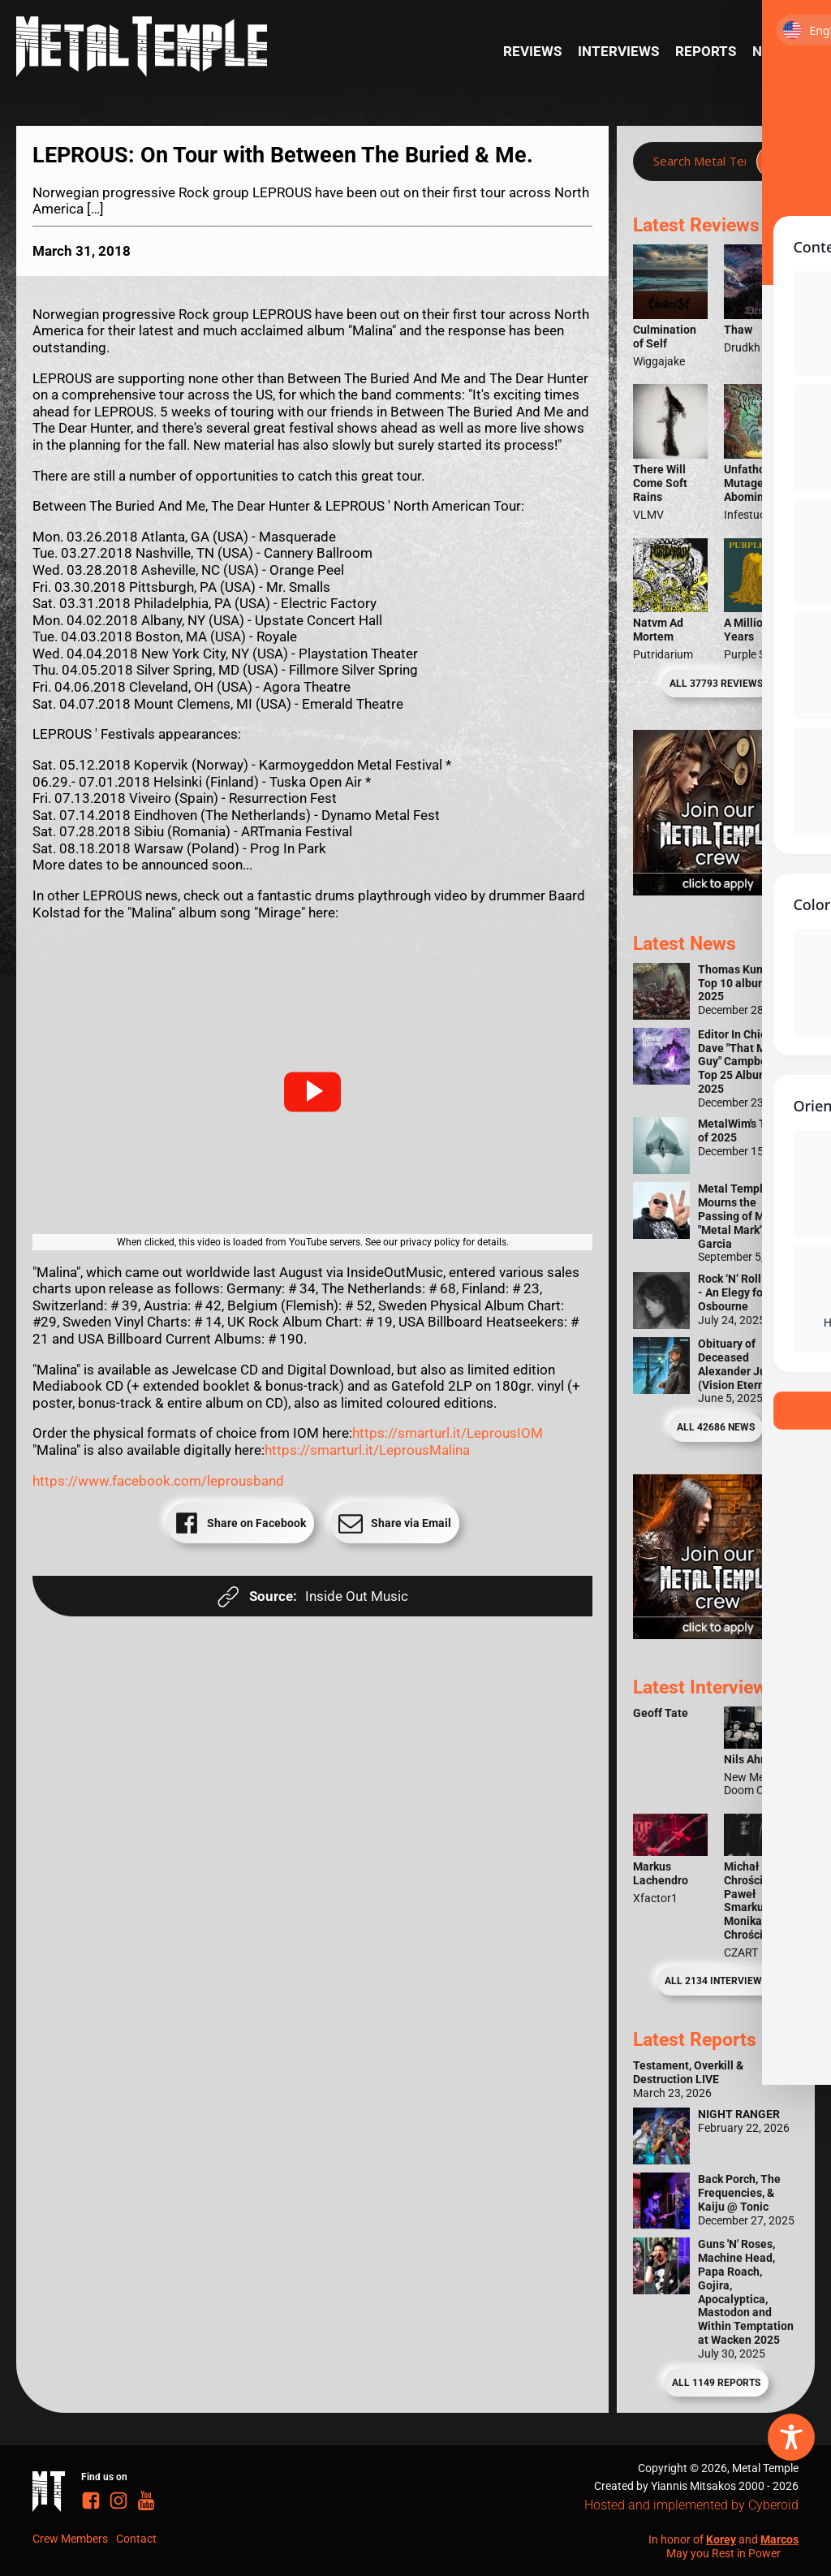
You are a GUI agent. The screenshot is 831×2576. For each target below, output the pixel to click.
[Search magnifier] (773, 162)
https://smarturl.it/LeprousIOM (447, 1433)
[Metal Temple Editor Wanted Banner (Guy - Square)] (716, 1634)
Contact (136, 2538)
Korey (721, 2539)
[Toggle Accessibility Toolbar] (791, 2437)
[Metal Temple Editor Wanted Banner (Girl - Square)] (716, 890)
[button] (312, 1092)
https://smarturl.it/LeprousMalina (367, 1450)
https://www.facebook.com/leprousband (158, 1481)
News (771, 51)
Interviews (618, 51)
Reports (705, 51)
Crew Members (70, 2538)
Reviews (532, 51)
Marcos (779, 2539)
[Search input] (699, 161)
